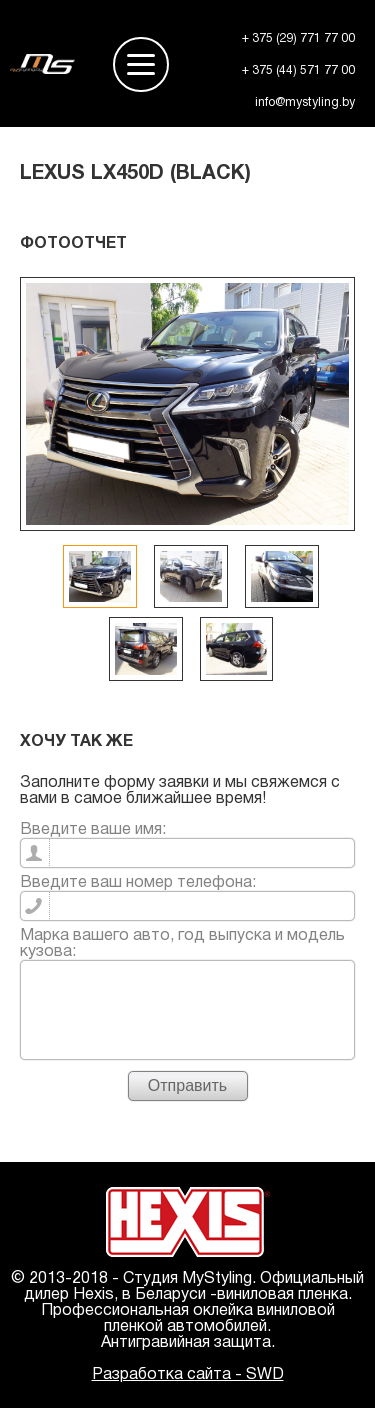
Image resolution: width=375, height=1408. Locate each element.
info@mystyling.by (305, 102)
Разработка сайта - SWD (188, 1375)
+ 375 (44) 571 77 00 (298, 70)
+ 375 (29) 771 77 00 (298, 38)
